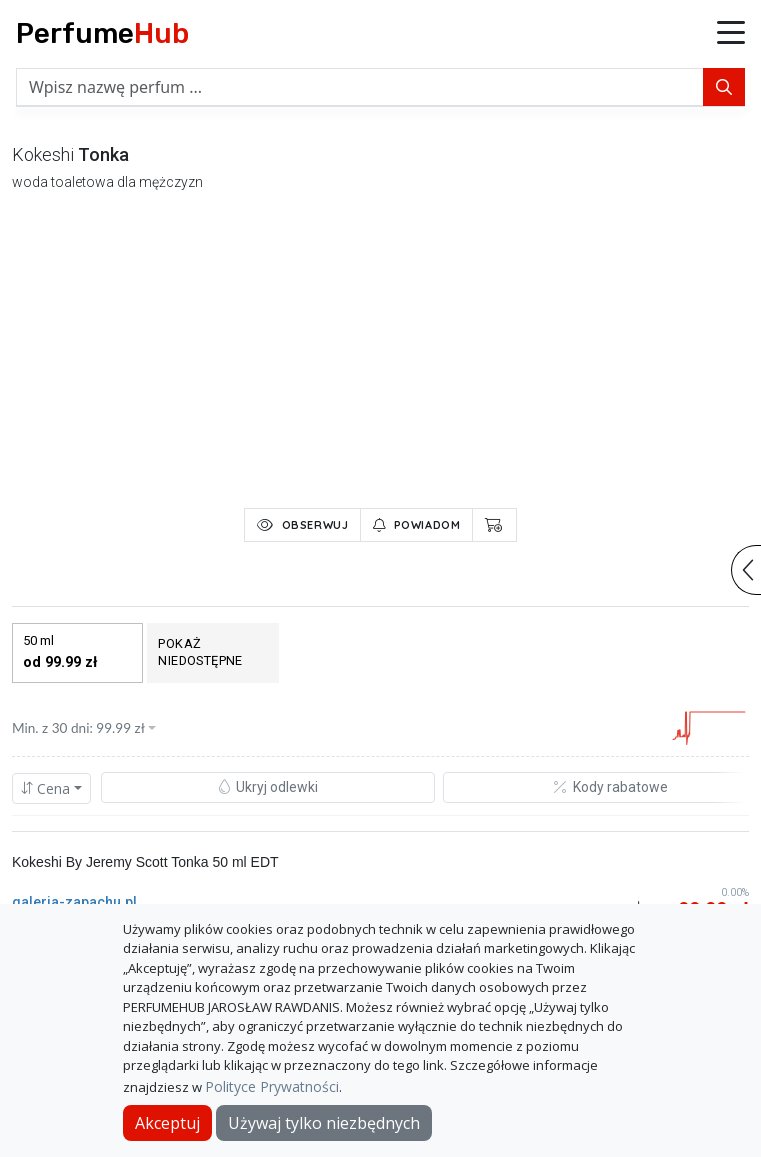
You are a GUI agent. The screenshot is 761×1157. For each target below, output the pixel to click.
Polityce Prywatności (272, 1086)
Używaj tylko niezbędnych (324, 1123)
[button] (731, 34)
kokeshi (43, 154)
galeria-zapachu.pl (74, 902)
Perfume (102, 33)
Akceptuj (167, 1123)
